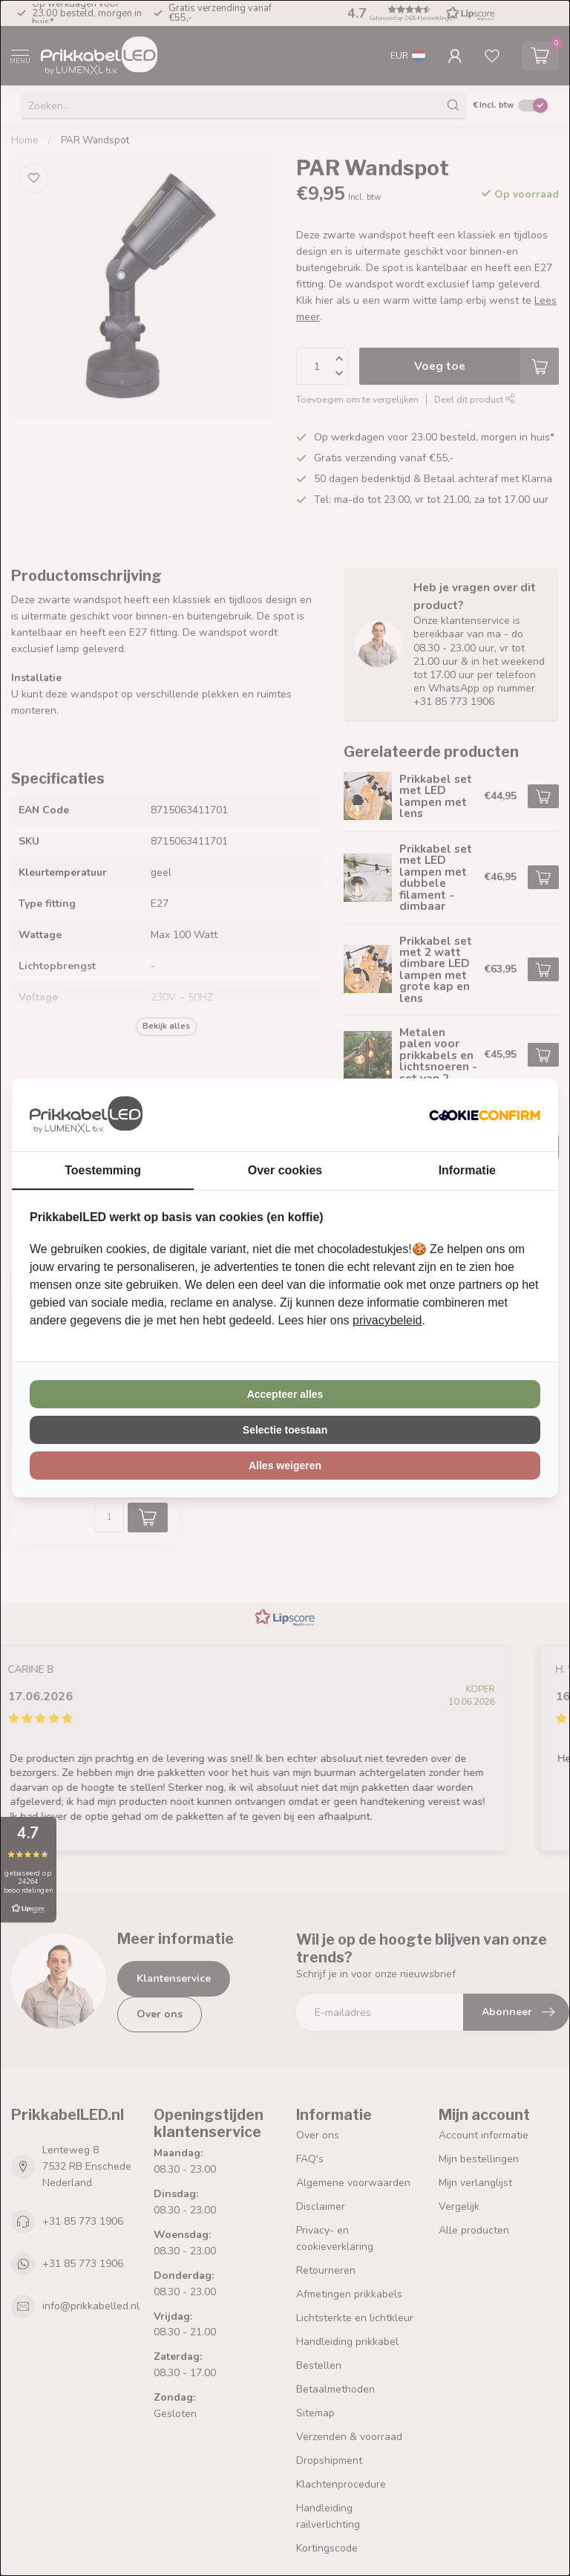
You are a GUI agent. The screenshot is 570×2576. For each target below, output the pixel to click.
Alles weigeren (285, 1465)
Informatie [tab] (467, 1170)
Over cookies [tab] (285, 1170)
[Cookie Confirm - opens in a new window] (484, 1115)
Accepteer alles (285, 1394)
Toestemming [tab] (103, 1170)
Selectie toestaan (285, 1430)
